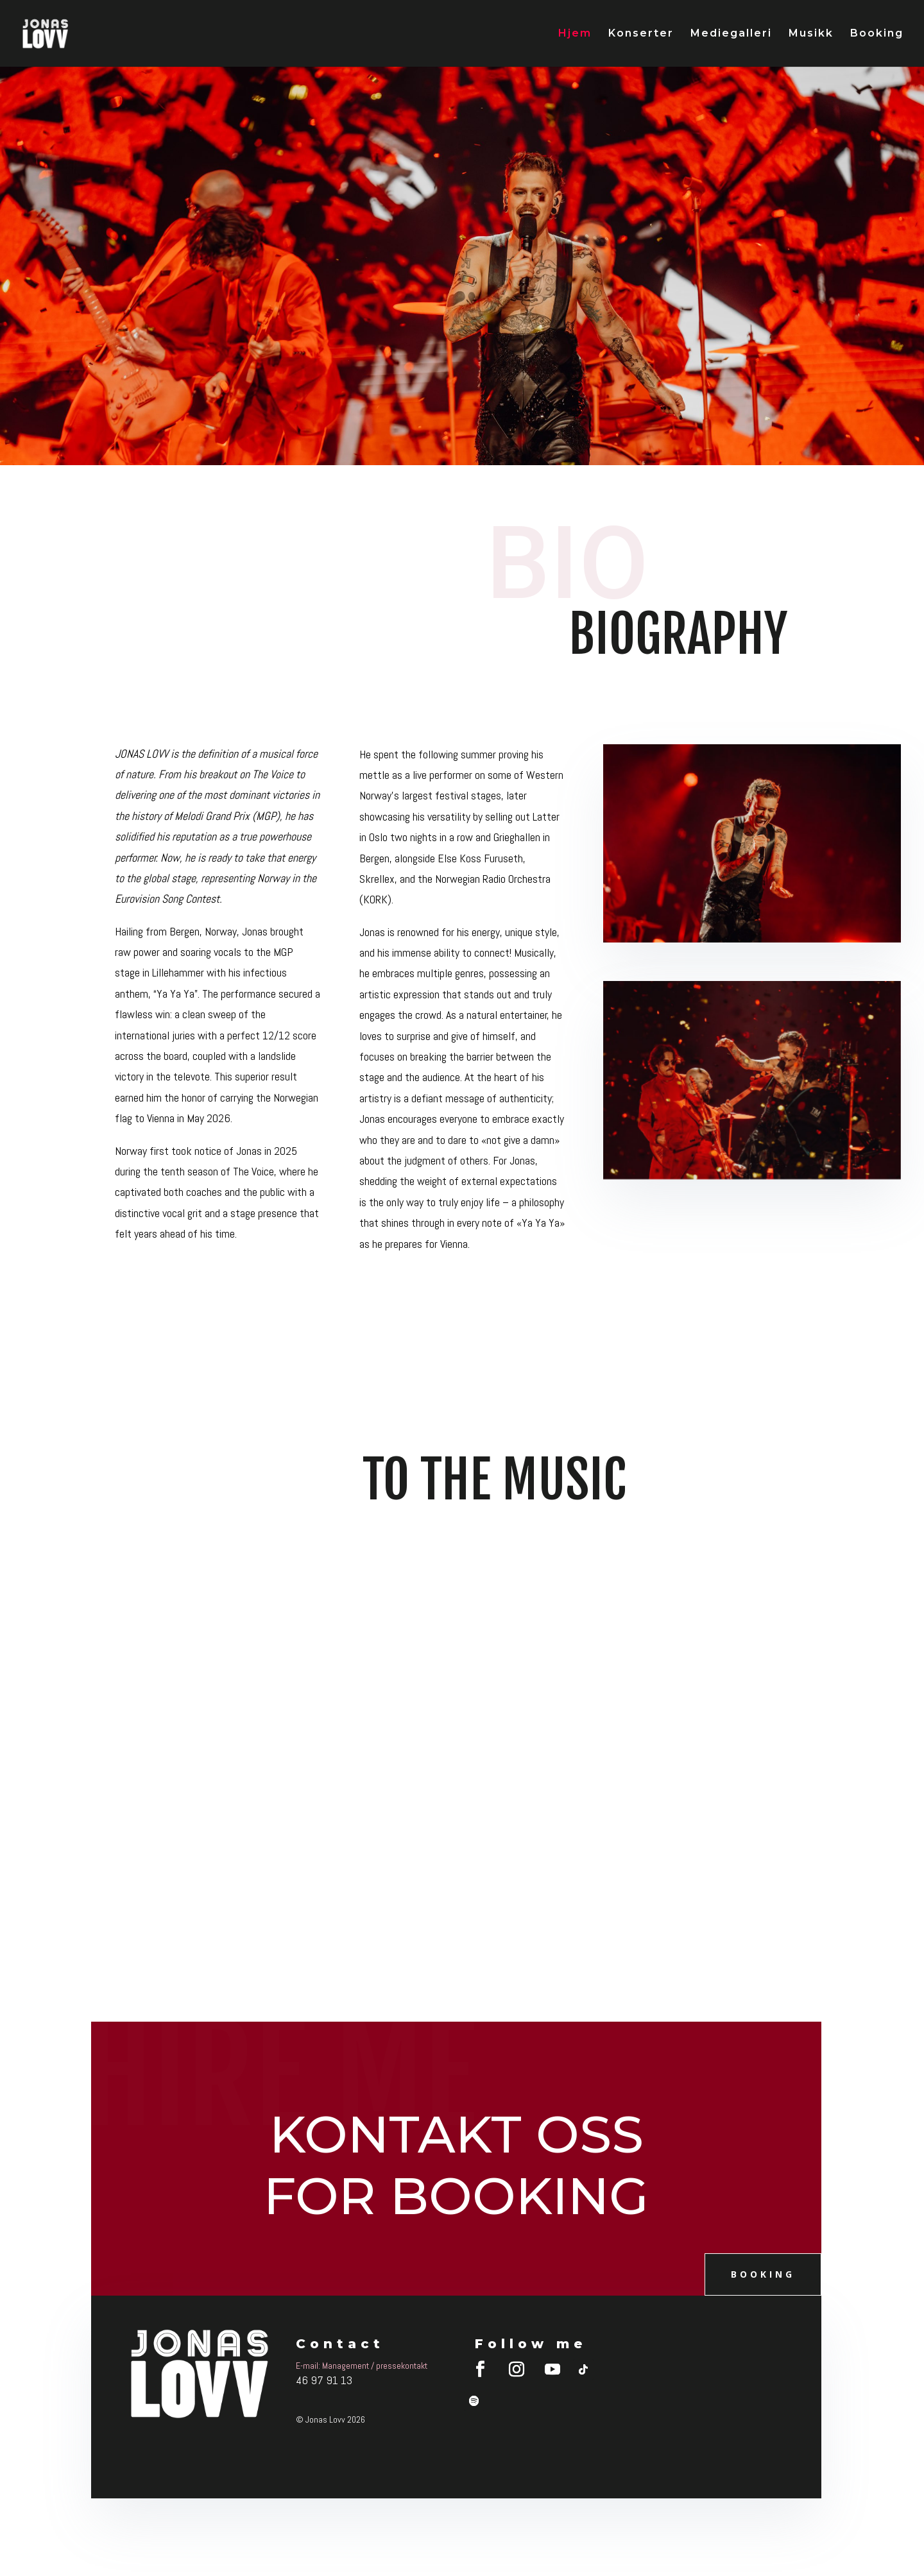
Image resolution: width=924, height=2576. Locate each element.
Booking (876, 34)
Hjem (575, 34)
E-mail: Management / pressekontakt (361, 2365)
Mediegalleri (731, 34)
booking (763, 2274)
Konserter (641, 34)
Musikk (811, 34)
